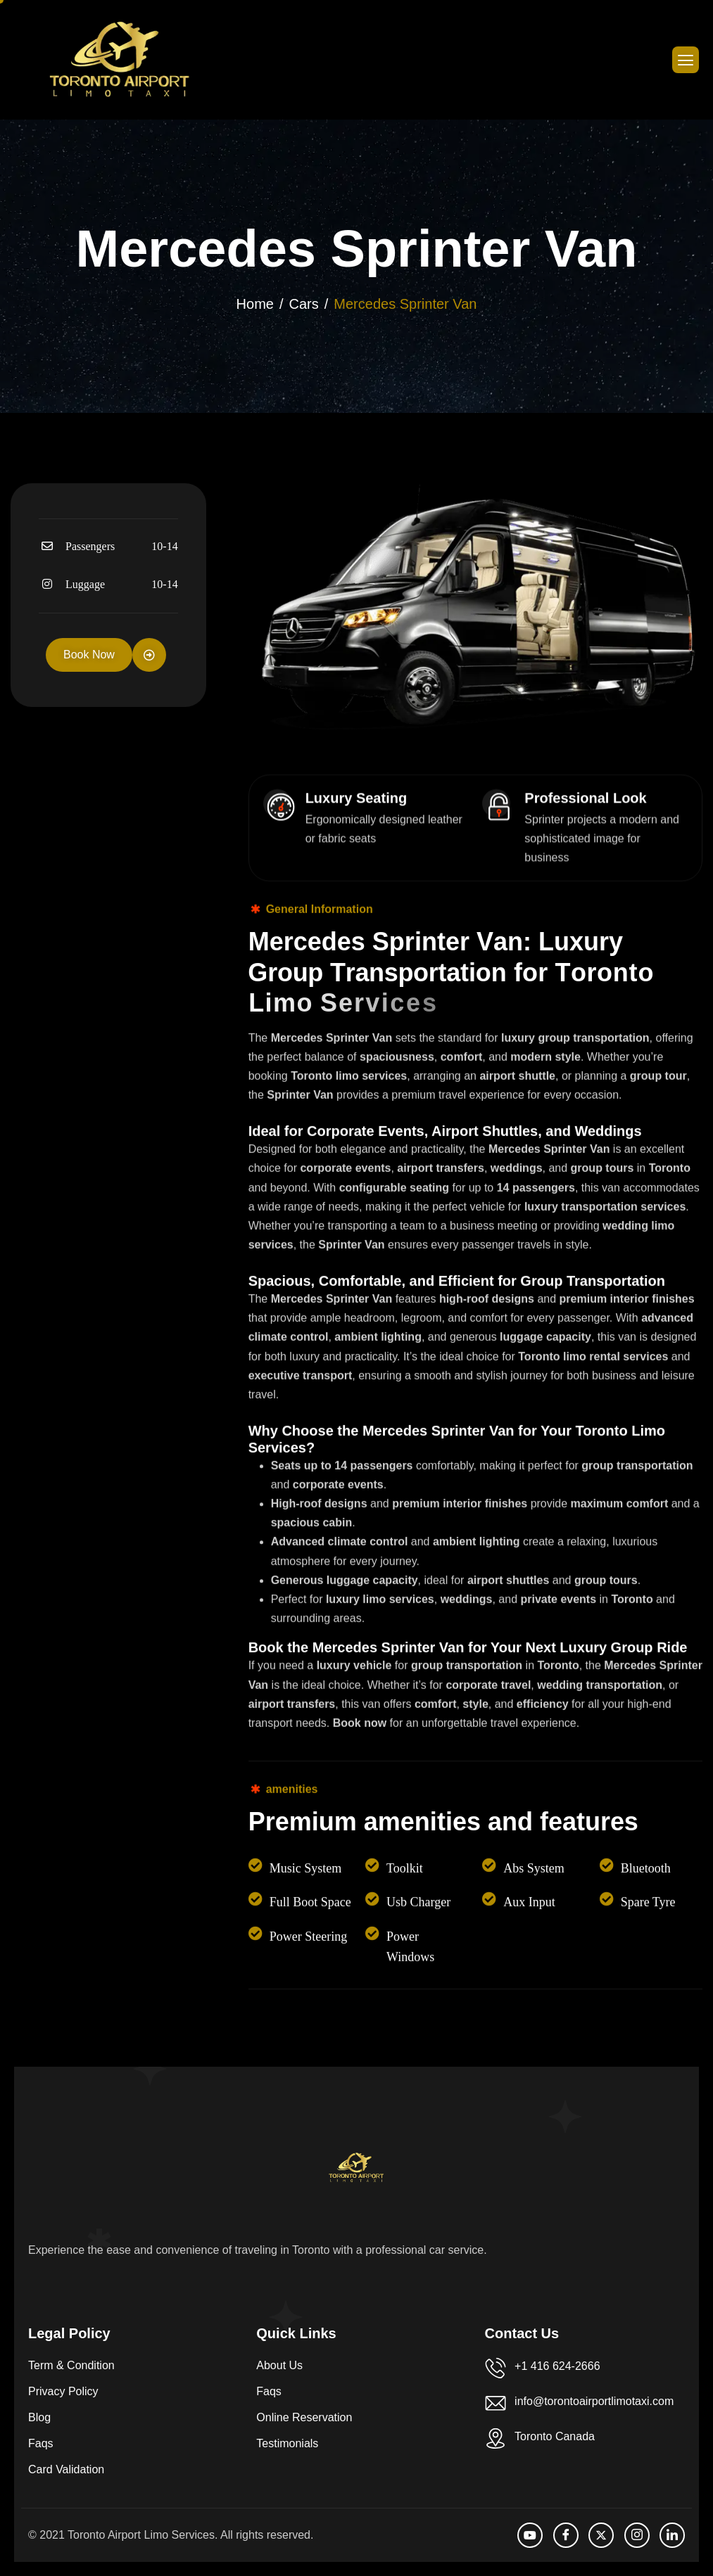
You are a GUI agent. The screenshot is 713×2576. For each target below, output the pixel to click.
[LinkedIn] (672, 2535)
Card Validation (66, 2469)
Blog (39, 2417)
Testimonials (287, 2443)
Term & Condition (71, 2365)
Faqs (40, 2443)
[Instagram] (637, 2535)
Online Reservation (304, 2417)
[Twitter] (601, 2535)
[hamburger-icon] (685, 59)
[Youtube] (530, 2535)
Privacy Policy (63, 2391)
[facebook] (566, 2535)
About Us (279, 2365)
